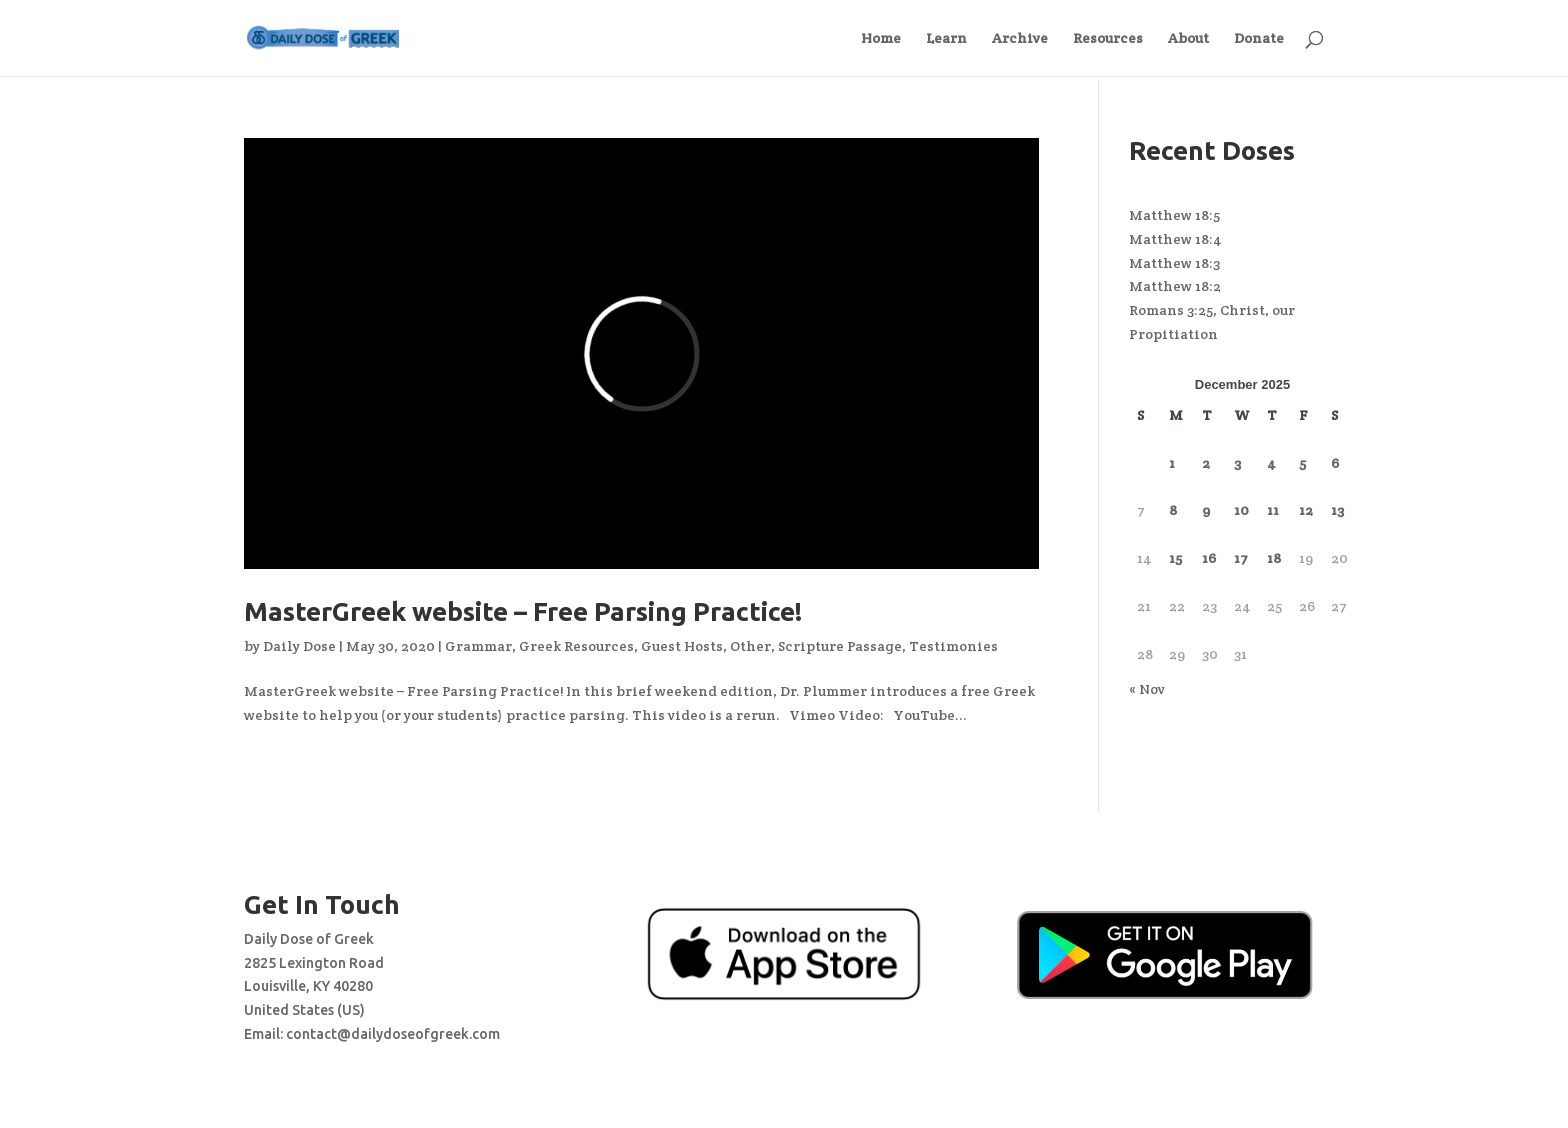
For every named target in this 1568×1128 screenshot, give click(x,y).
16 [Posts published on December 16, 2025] (1209, 558)
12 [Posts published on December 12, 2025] (1306, 510)
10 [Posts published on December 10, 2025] (1241, 510)
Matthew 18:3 (1174, 263)
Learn (946, 39)
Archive (1020, 39)
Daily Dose (299, 646)
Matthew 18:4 (1175, 239)
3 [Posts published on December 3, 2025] (1237, 463)
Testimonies (953, 646)
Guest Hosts (682, 646)
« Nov (1147, 689)
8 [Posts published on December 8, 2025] (1173, 510)
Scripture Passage (840, 646)
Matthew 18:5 (1174, 215)
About (1188, 39)
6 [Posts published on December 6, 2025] (1335, 463)
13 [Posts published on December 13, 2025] (1337, 510)
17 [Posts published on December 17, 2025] (1241, 558)
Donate (1259, 39)
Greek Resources (576, 646)
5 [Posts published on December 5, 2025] (1302, 463)
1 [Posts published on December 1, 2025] (1172, 463)
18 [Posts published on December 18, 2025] (1274, 558)
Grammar (478, 646)
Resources (1108, 39)
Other (750, 646)
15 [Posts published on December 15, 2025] (1175, 558)
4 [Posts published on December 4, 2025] (1271, 463)
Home (881, 39)
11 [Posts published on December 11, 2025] (1273, 510)
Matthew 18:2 (1175, 286)
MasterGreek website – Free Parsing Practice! (523, 611)
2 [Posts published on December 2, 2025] (1206, 463)
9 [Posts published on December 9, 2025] (1206, 510)
